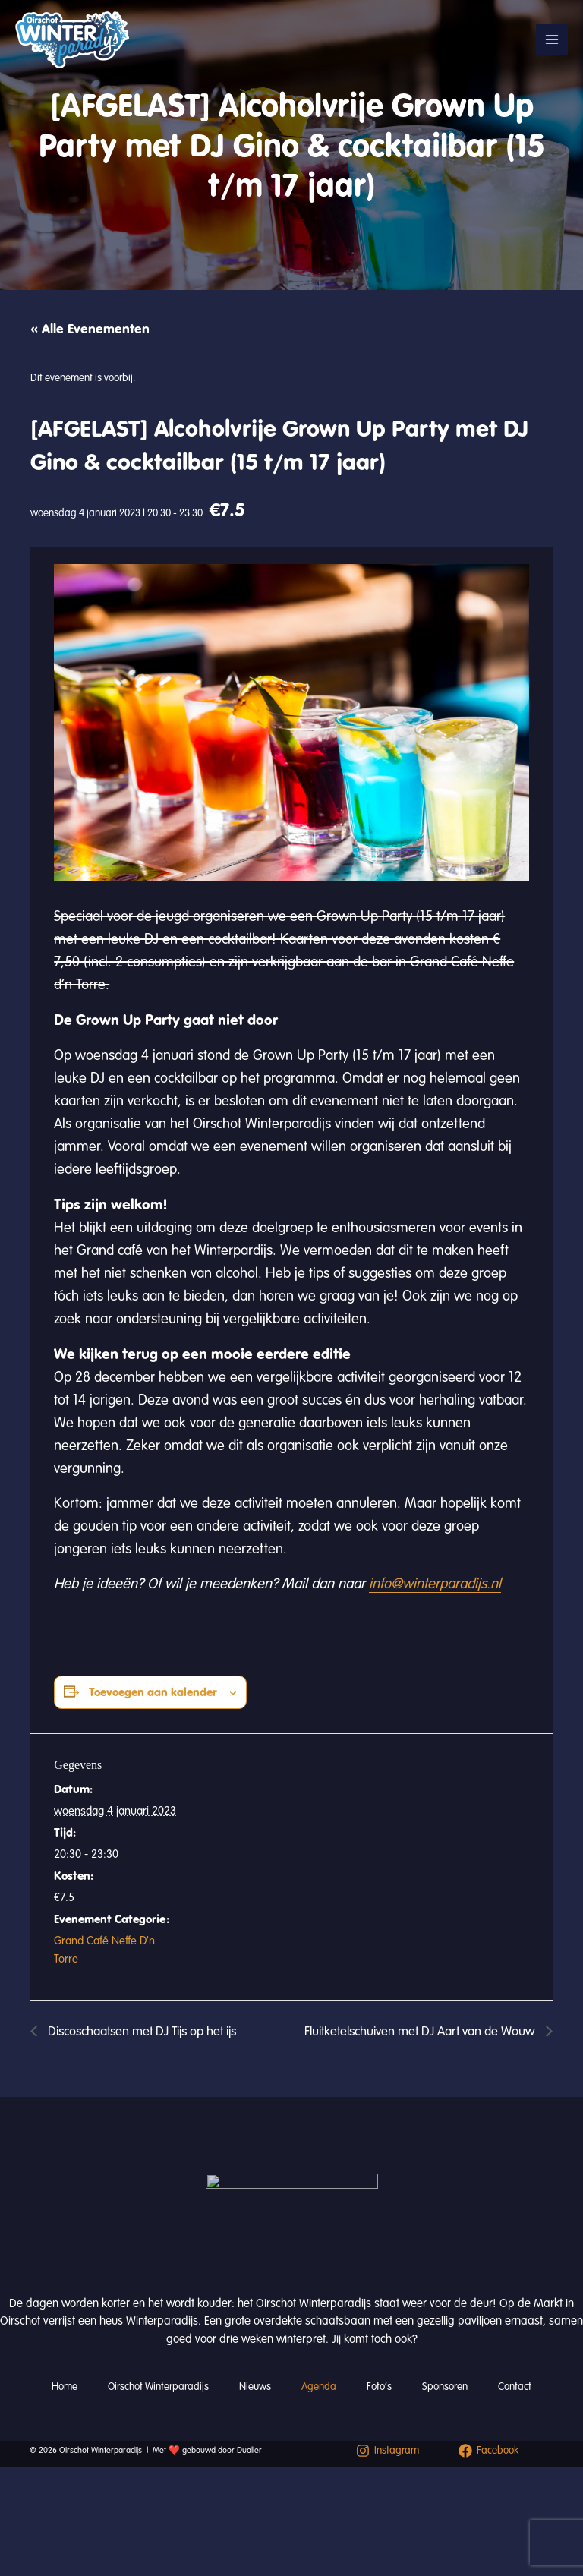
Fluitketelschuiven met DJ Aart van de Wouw (421, 2031)
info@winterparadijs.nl (435, 1583)
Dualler (249, 2450)
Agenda (318, 2386)
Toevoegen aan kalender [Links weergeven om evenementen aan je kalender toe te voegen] (153, 1692)
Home (64, 2386)
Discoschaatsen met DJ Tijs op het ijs (140, 2031)
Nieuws (255, 2386)
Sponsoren (445, 2386)
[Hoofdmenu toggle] (552, 39)
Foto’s (379, 2386)
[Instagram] (387, 2451)
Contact (514, 2386)
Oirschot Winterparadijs (158, 2386)
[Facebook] (488, 2451)
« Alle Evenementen (90, 328)
